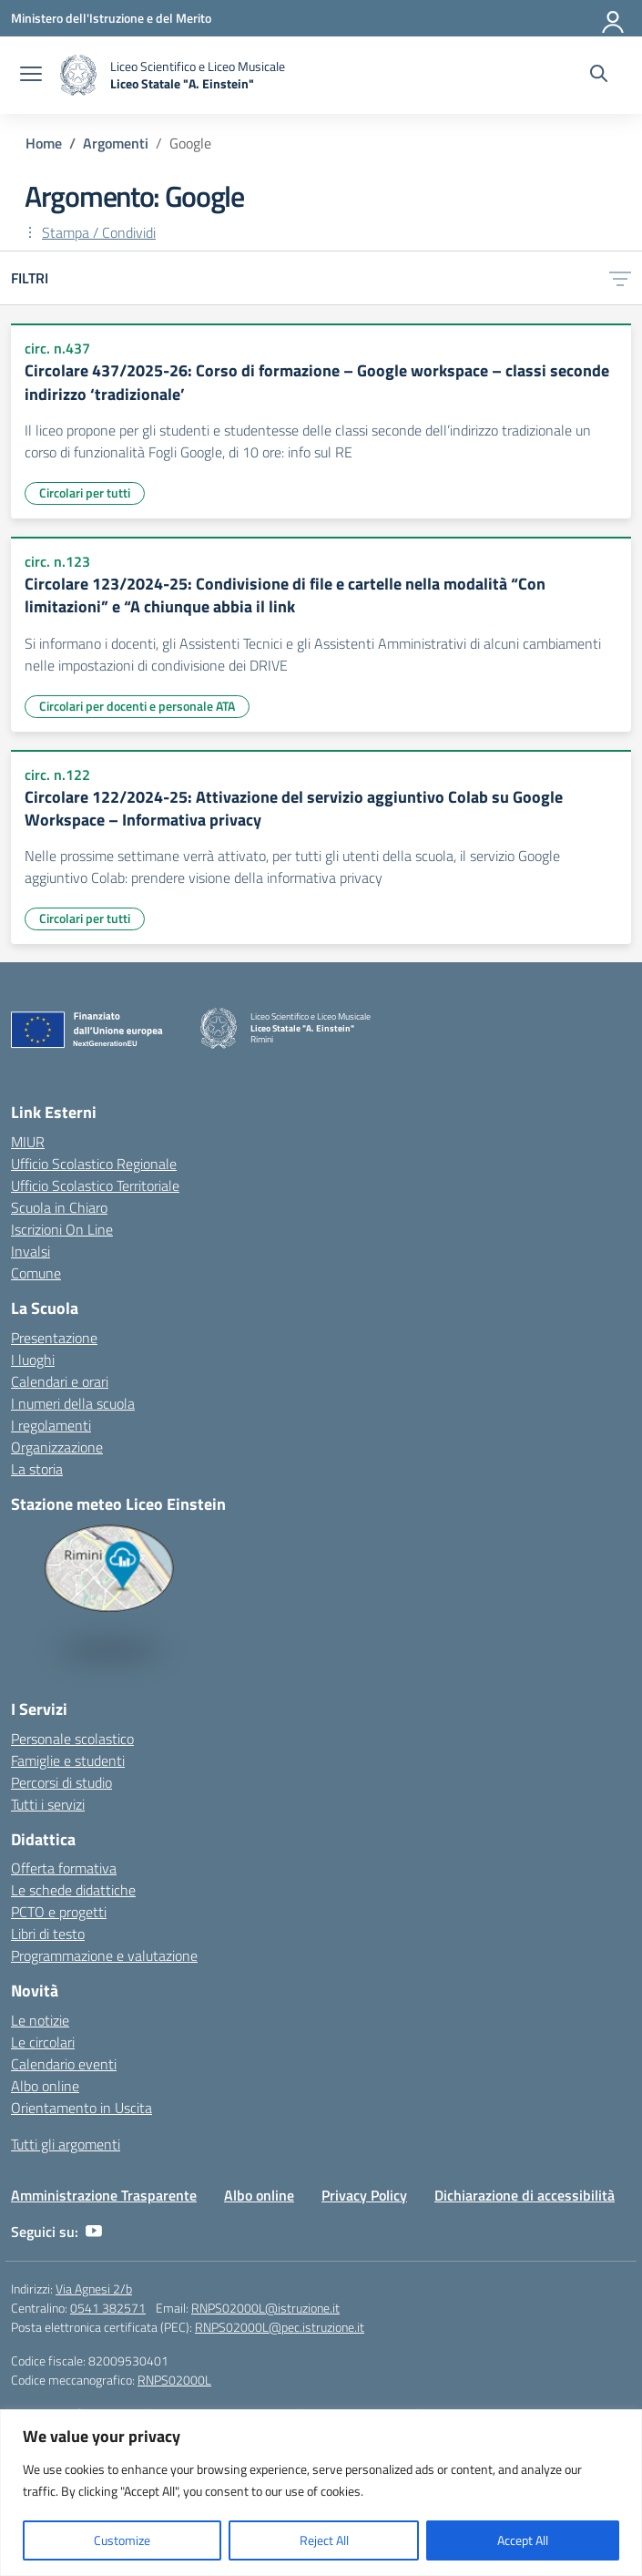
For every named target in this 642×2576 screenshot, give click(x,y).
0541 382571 (108, 2307)
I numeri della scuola (73, 1403)
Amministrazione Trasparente (104, 2195)
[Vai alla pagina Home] (43, 143)
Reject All (324, 2540)
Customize (122, 2540)
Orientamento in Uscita (81, 2108)
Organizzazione (57, 1447)
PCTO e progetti (59, 1912)
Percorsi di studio (61, 1782)
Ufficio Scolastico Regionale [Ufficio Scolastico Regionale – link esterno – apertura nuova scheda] (94, 1164)
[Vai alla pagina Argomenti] (115, 143)
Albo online (45, 2086)
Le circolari (43, 2042)
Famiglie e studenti (68, 1760)
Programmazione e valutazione (104, 1955)
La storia (37, 1469)
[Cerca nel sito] (599, 75)
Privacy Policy (364, 2195)
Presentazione (54, 1338)
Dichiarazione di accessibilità (524, 2195)
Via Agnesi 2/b (94, 2288)
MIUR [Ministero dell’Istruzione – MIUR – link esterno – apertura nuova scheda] (28, 1142)
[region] (321, 2492)
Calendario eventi (64, 2064)
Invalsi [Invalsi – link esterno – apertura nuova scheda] (30, 1251)
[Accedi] (613, 18)
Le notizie (40, 2020)
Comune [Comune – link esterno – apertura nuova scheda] (36, 1273)
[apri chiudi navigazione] (31, 76)
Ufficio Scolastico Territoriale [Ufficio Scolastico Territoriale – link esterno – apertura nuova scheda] (95, 1185)
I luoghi (33, 1359)
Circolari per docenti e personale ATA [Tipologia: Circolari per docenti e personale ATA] (137, 705)
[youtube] (94, 2231)
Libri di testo (48, 1934)
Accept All (522, 2540)
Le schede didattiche (73, 1890)
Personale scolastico (72, 1739)
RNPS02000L (174, 2379)
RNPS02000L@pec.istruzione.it (279, 2326)
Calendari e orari (59, 1381)
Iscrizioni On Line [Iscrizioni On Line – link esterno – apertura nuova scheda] (62, 1229)
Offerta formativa (64, 1868)
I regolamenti (51, 1425)
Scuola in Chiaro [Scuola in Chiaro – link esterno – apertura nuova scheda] (59, 1207)
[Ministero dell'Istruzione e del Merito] (111, 17)
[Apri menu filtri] (620, 278)
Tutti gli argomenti (65, 2144)
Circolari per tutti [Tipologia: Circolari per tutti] (84, 492)
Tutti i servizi (48, 1804)
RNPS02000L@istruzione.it (265, 2307)
